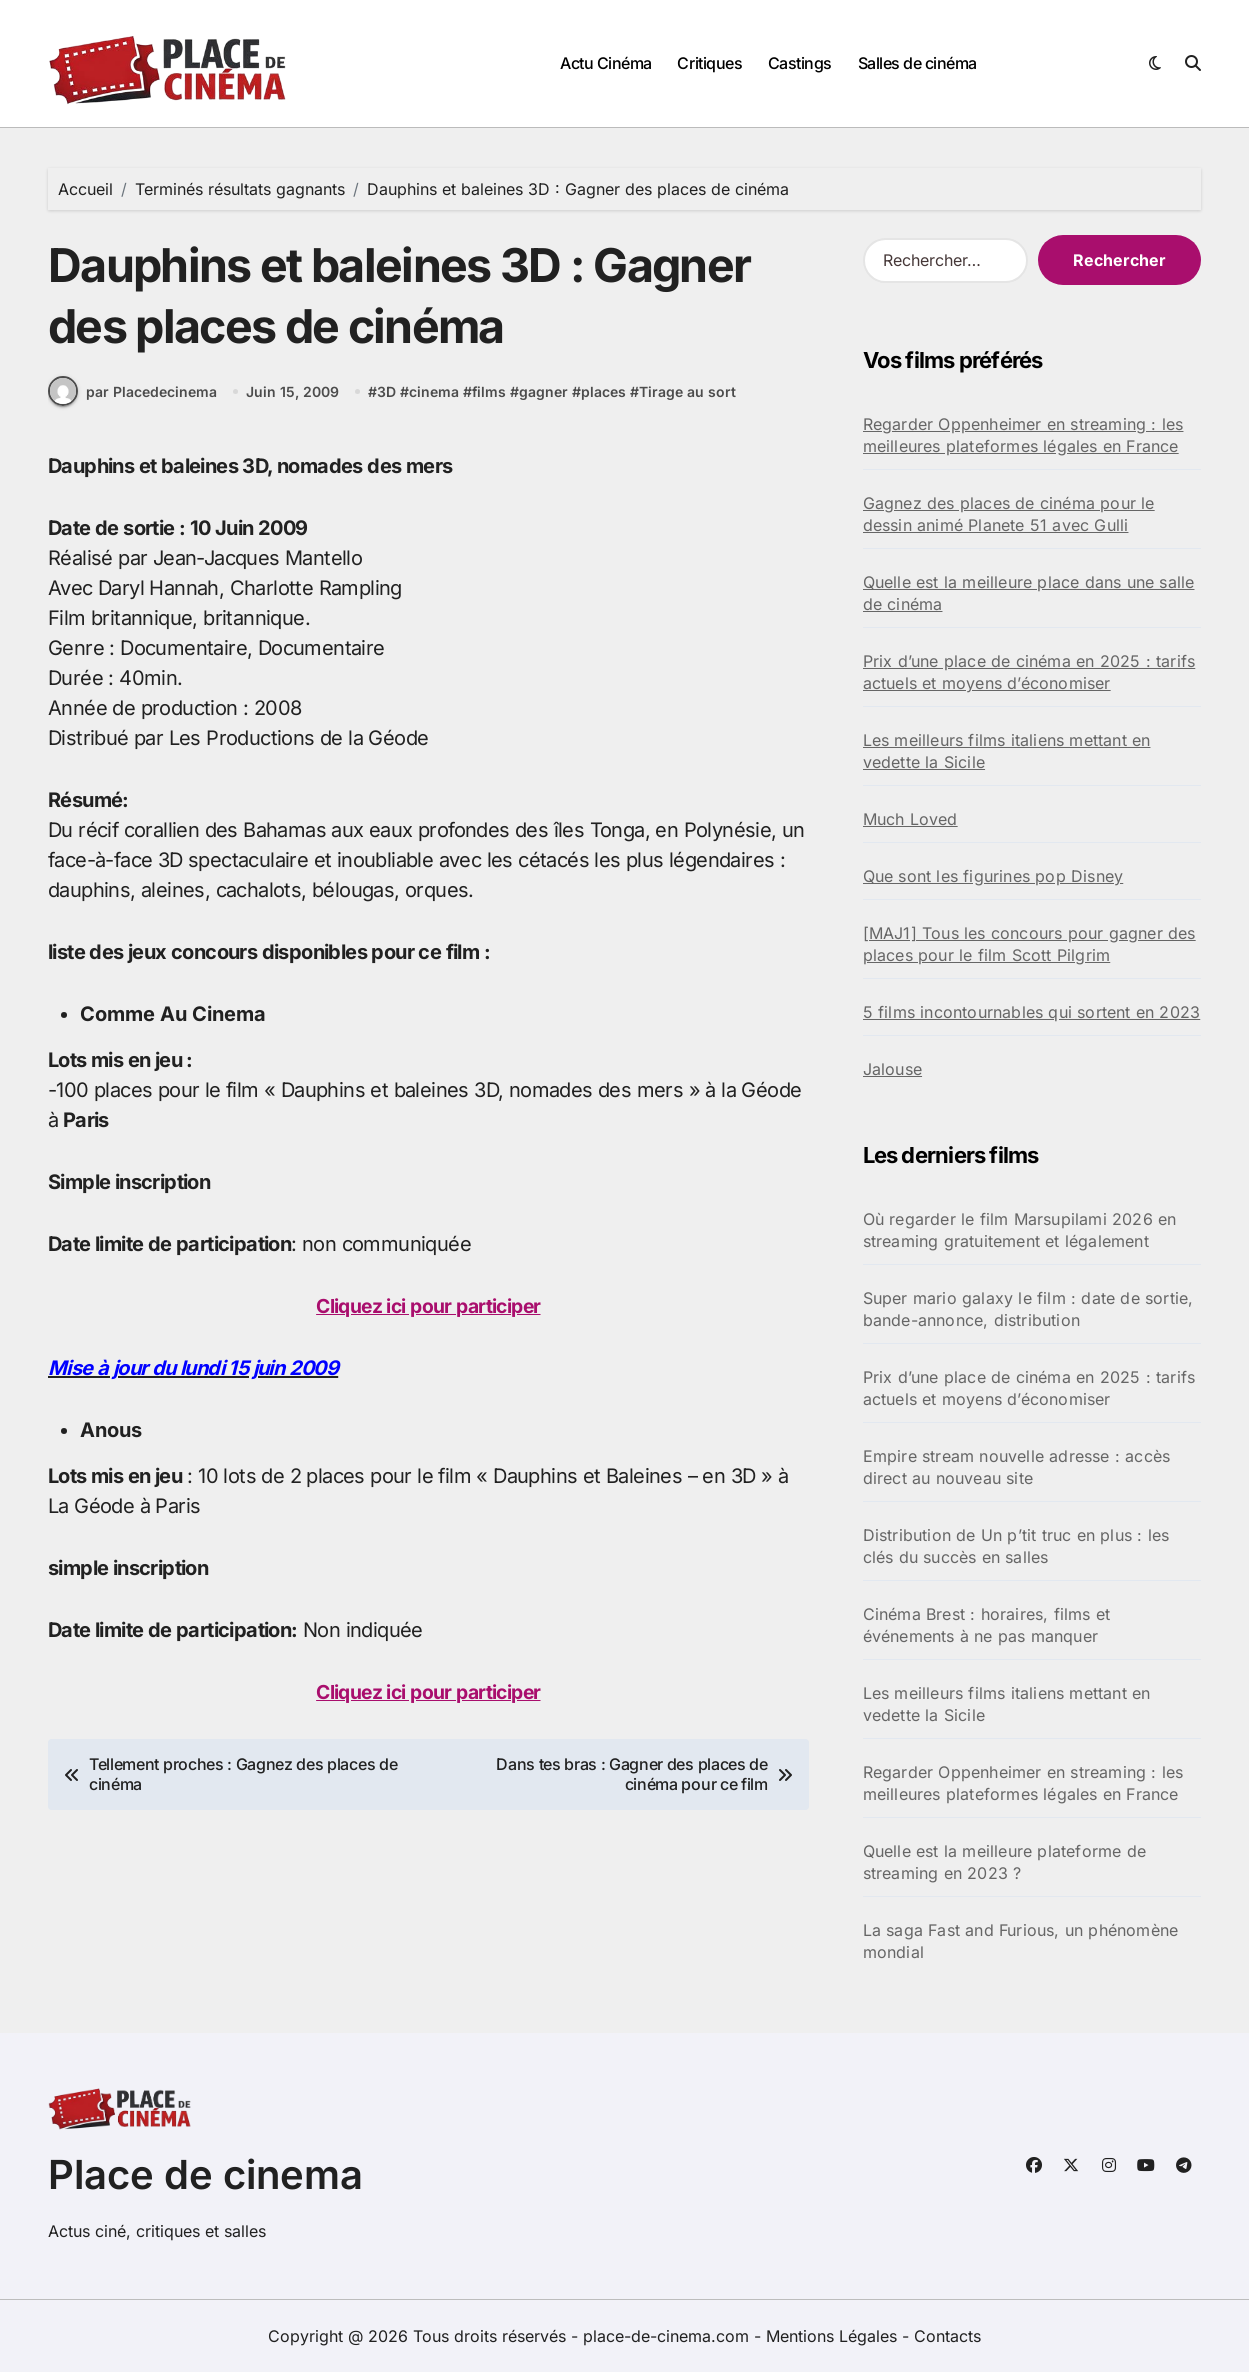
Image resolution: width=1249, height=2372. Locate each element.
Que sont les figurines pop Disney (993, 876)
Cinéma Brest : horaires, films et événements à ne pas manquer (987, 1625)
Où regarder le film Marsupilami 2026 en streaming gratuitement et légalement (1020, 1230)
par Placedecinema (132, 400)
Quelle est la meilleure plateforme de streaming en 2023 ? (1004, 1862)
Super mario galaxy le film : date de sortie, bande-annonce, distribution (1028, 1309)
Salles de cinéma (917, 63)
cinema (434, 399)
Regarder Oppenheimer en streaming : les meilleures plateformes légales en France (1023, 435)
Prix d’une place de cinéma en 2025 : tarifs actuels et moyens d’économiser (1029, 672)
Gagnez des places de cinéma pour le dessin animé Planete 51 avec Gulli (1009, 514)
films (489, 399)
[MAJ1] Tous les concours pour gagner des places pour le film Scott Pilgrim (1029, 944)
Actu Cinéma (606, 63)
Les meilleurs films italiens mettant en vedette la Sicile (1007, 751)
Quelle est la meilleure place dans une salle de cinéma (1029, 593)
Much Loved (910, 819)
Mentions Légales (834, 2336)
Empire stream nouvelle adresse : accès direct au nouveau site (1017, 1467)
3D (386, 399)
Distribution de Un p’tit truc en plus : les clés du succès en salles (1016, 1546)
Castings (800, 63)
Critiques (709, 63)
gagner (543, 399)
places (603, 399)
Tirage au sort (687, 399)
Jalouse (892, 1069)
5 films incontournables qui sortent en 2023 (1032, 1012)
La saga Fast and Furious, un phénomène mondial (1021, 1941)
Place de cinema (205, 2174)
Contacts (947, 2336)
